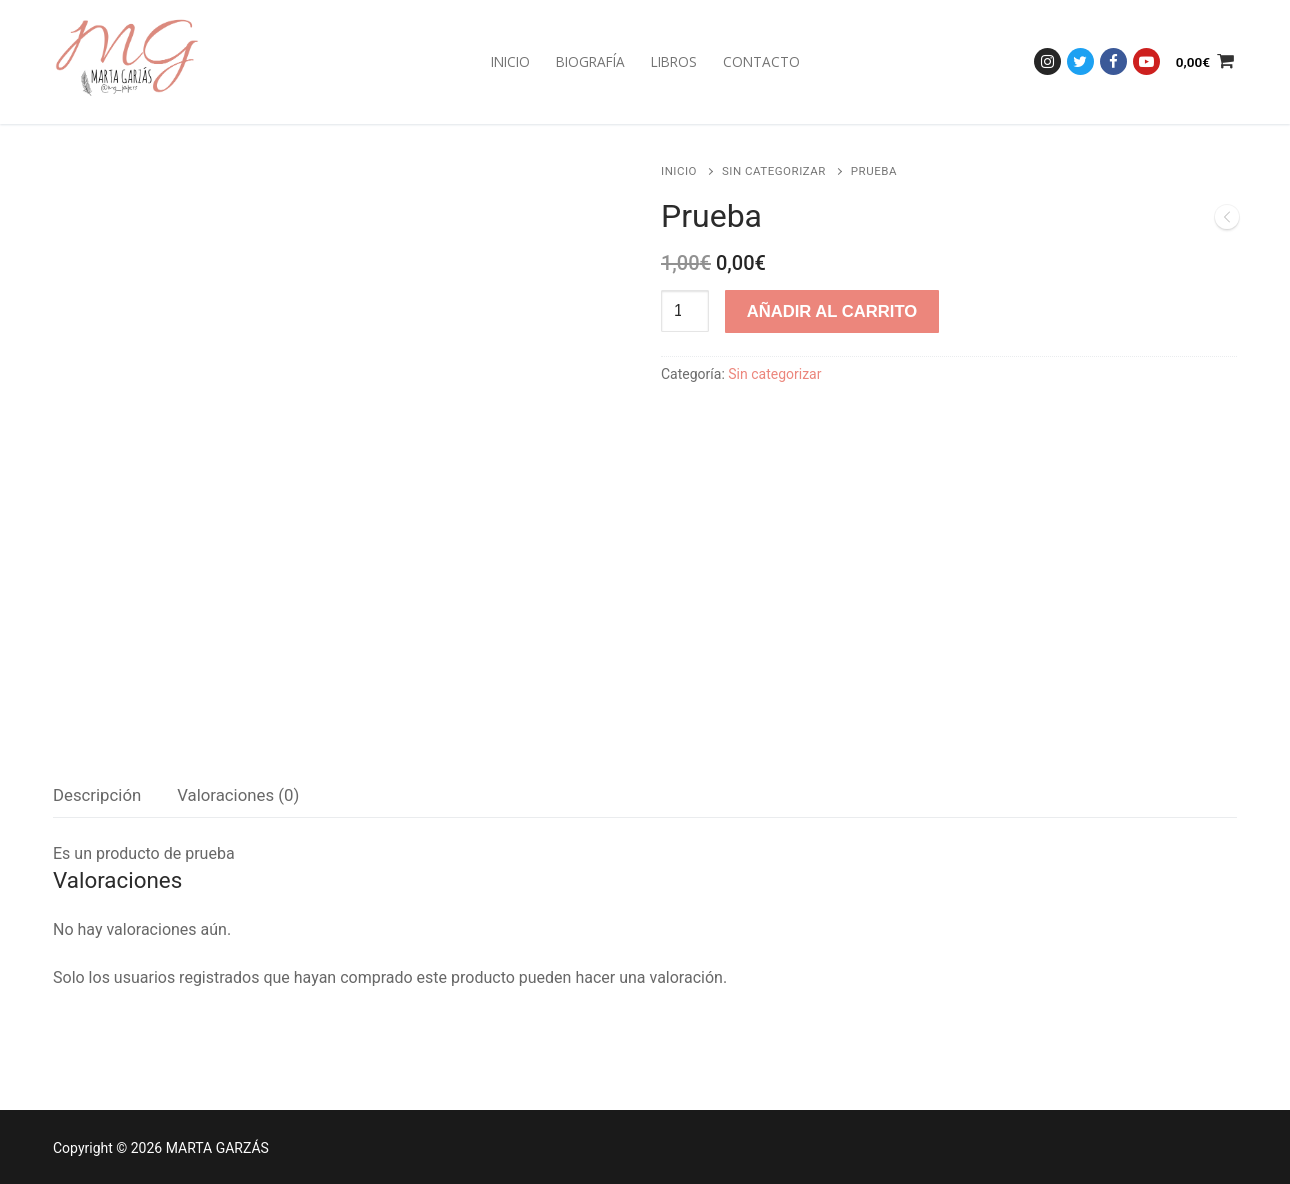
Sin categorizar (774, 171)
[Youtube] (1146, 61)
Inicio (679, 171)
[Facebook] (1113, 61)
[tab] (97, 795)
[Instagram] (1047, 61)
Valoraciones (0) (238, 795)
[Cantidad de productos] (685, 311)
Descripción (97, 795)
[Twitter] (1080, 61)
